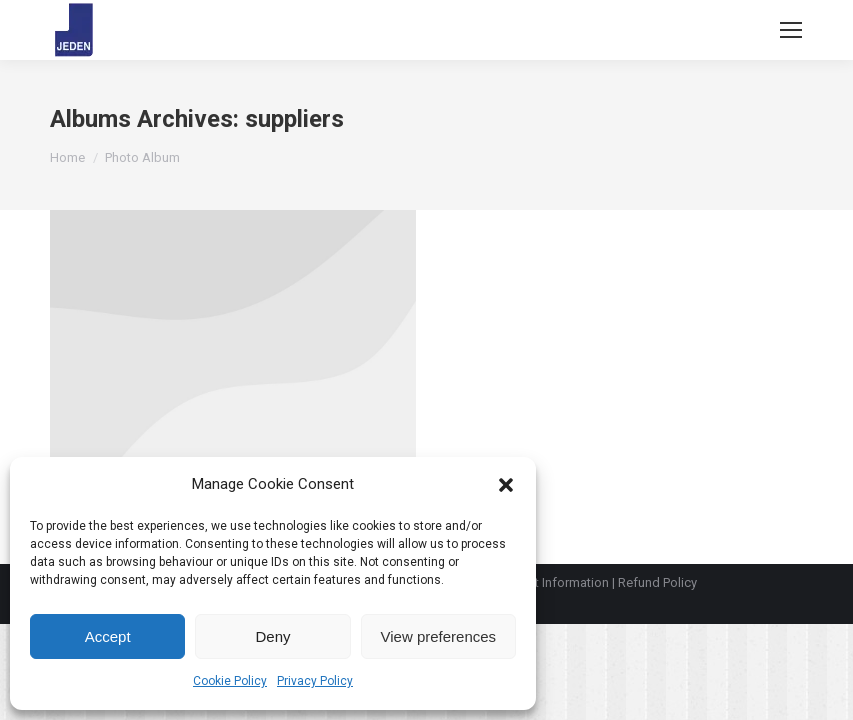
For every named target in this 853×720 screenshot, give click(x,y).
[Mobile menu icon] (791, 30)
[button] (506, 485)
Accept (108, 636)
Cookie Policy (230, 681)
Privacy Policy (315, 681)
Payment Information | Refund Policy (593, 582)
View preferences (439, 636)
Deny (272, 636)
